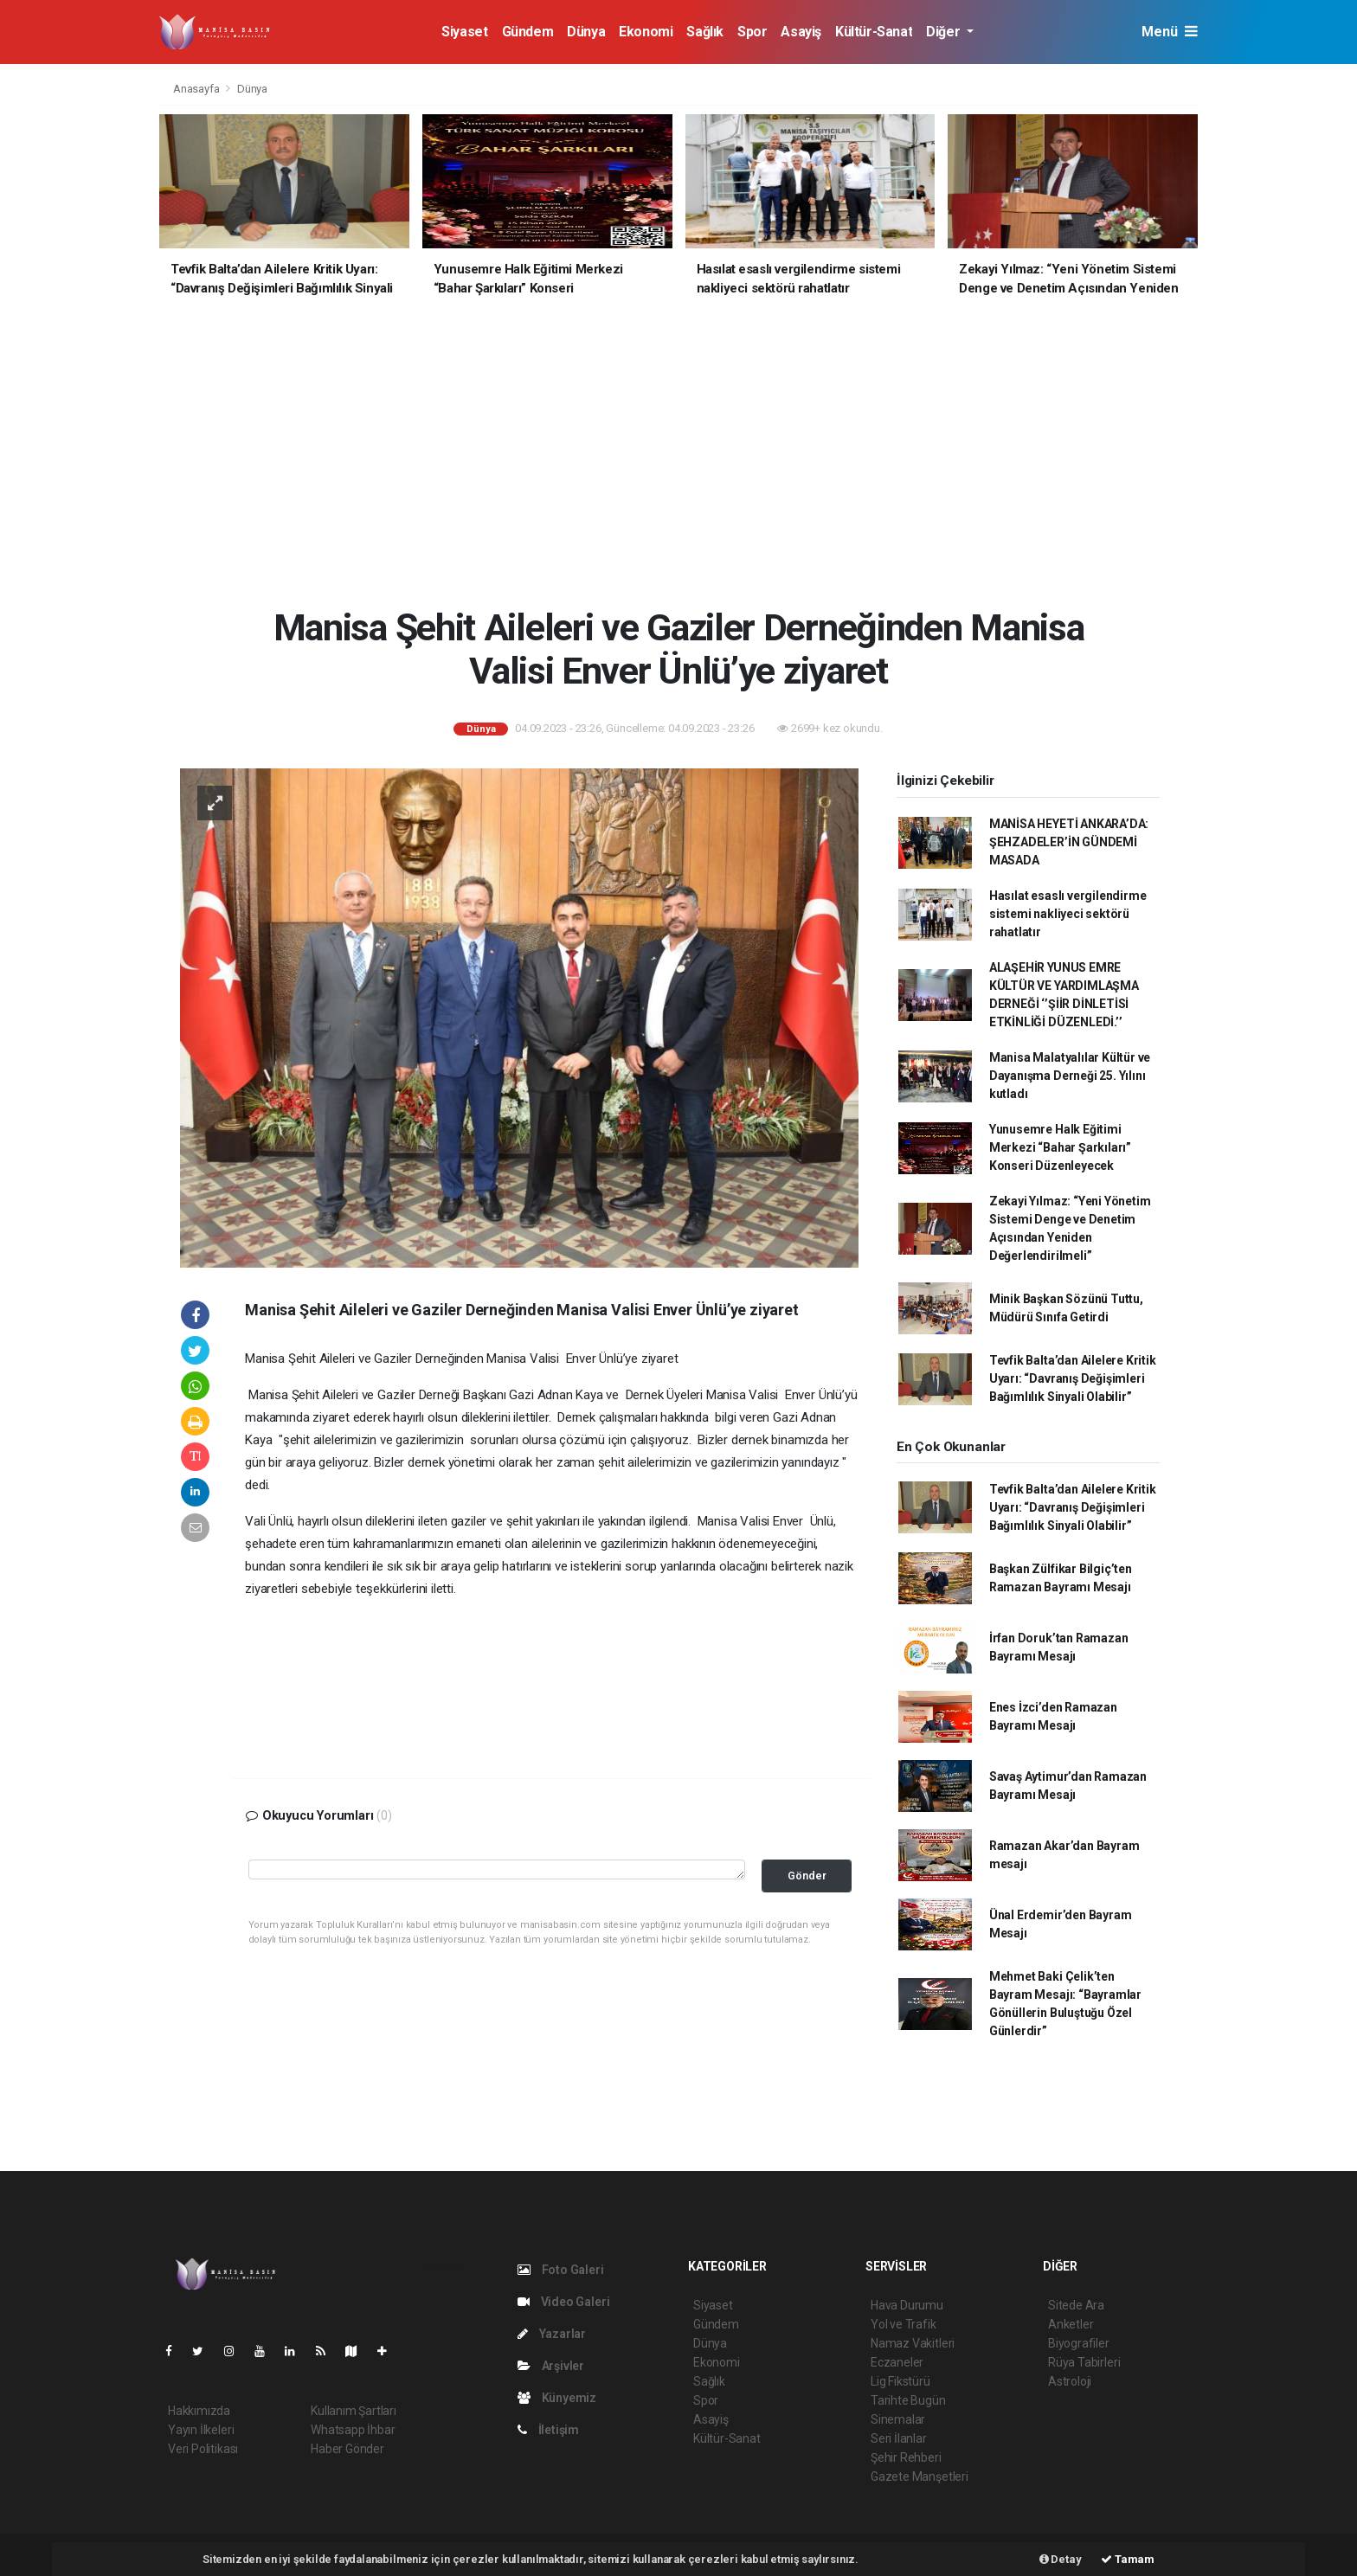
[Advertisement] (691, 462)
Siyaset (464, 31)
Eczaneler (897, 2362)
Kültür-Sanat (873, 31)
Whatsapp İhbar (353, 2430)
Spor (752, 31)
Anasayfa (197, 88)
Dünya (586, 31)
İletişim (548, 2430)
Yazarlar (552, 2334)
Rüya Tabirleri (1084, 2362)
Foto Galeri (561, 2270)
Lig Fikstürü (900, 2381)
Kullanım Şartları (353, 2411)
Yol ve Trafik (903, 2324)
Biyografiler (1078, 2343)
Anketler (1070, 2324)
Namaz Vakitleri (913, 2343)
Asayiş (801, 31)
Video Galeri (563, 2302)
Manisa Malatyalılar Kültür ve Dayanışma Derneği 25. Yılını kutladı (1069, 1075)
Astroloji (1069, 2381)
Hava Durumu (907, 2305)
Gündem (528, 31)
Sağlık (705, 31)
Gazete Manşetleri (919, 2476)
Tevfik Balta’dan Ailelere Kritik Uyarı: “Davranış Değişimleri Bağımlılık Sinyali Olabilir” (1072, 1378)
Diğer (944, 31)
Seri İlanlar (899, 2438)
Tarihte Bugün (908, 2400)
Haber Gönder (347, 2449)
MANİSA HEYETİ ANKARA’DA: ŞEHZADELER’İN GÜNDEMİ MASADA (1068, 842)
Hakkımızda (199, 2411)
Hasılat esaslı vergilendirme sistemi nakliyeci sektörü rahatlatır (1068, 914)
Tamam (1127, 2559)
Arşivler (551, 2366)
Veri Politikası (203, 2449)
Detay (1060, 2559)
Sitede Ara (1076, 2305)
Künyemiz (557, 2398)
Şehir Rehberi (906, 2457)
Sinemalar (898, 2419)
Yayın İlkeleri (201, 2430)
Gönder (807, 1875)
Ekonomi (645, 31)
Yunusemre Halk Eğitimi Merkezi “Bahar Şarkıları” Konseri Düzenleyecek (1060, 1147)
